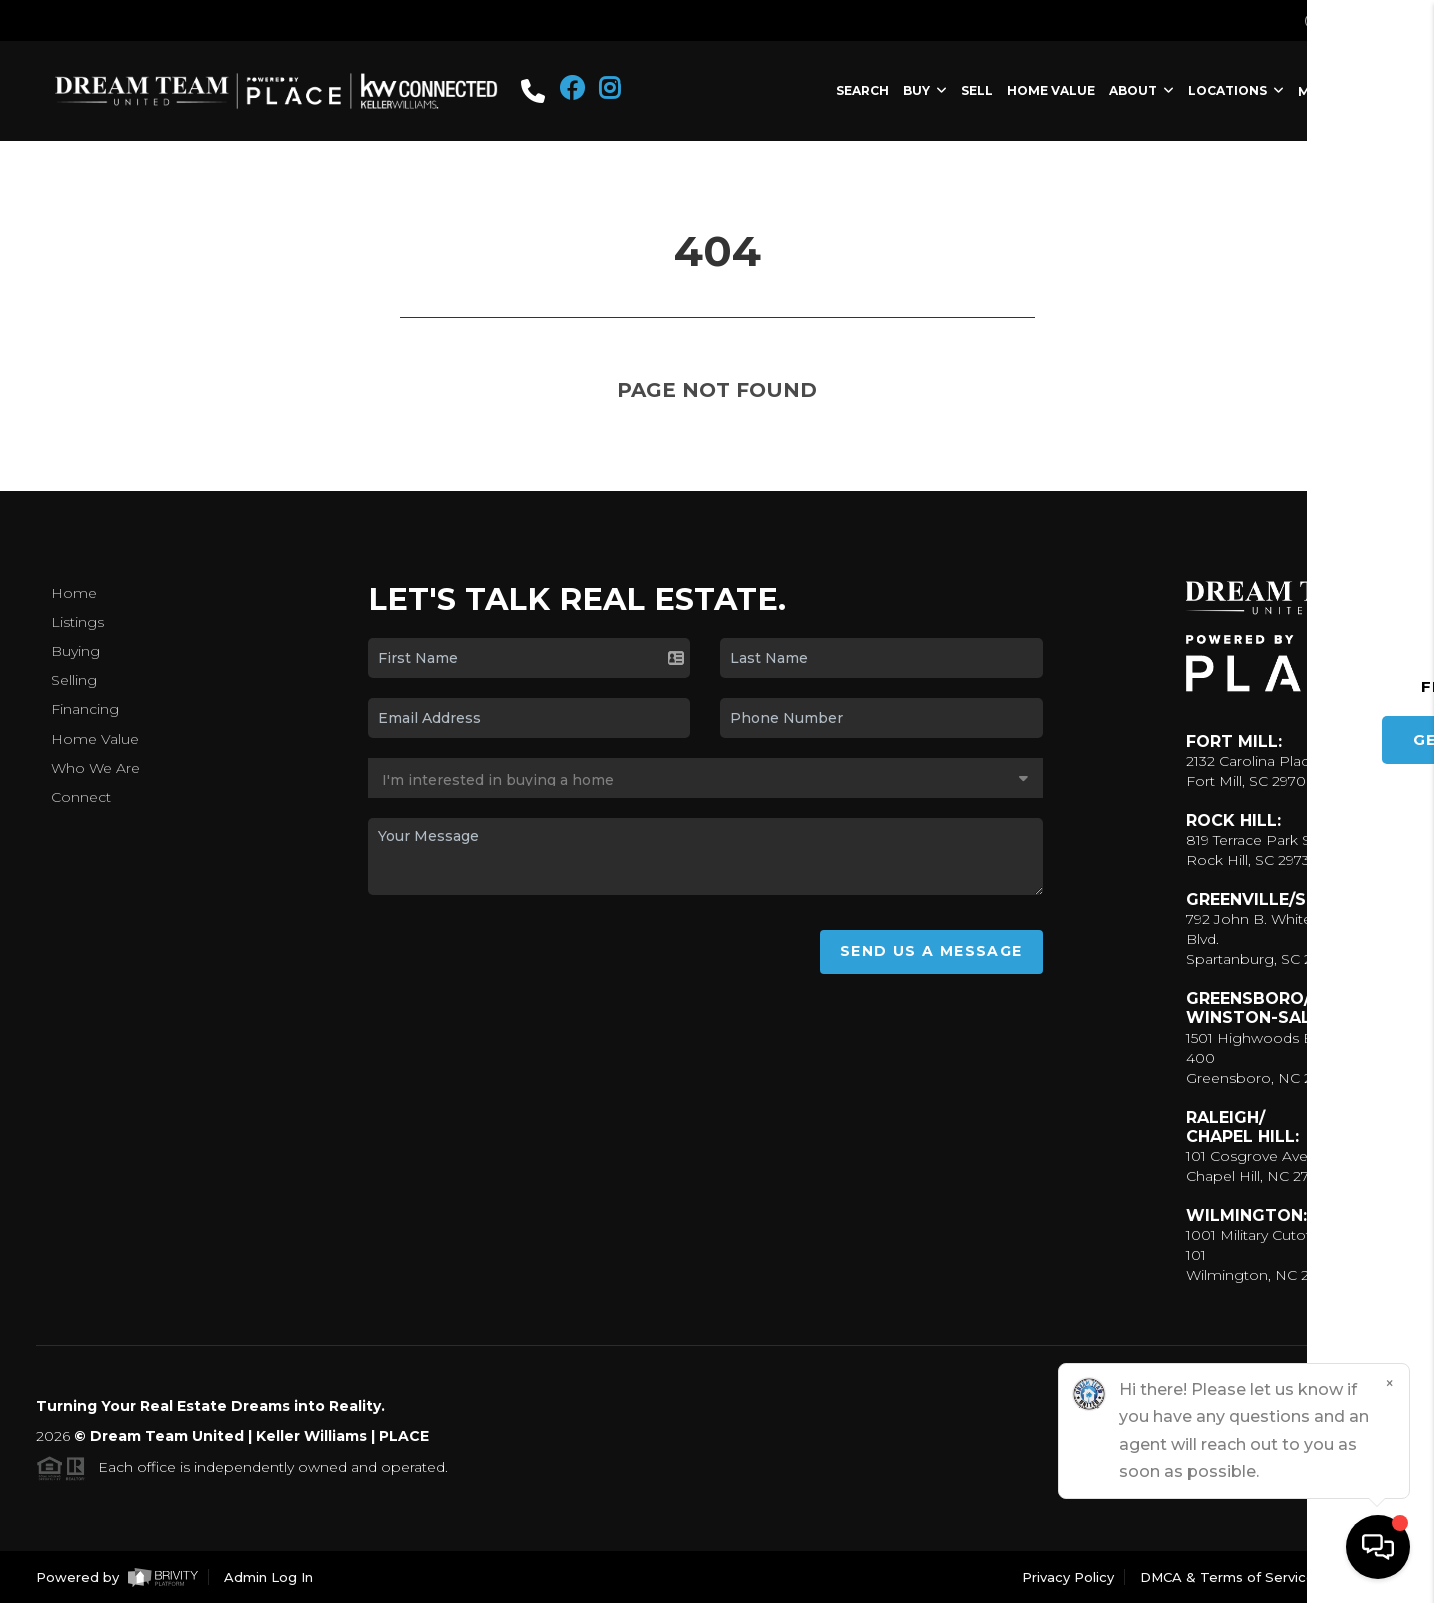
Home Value (95, 739)
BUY (925, 90)
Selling (74, 680)
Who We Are (95, 768)
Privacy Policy (1068, 1577)
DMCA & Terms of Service (1227, 1577)
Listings (77, 622)
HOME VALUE (1051, 90)
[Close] (1389, 1384)
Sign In (1350, 21)
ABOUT (1141, 90)
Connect (81, 797)
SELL (977, 90)
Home (74, 593)
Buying (75, 651)
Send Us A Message (931, 951)
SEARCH (862, 90)
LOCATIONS (1236, 90)
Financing (85, 709)
